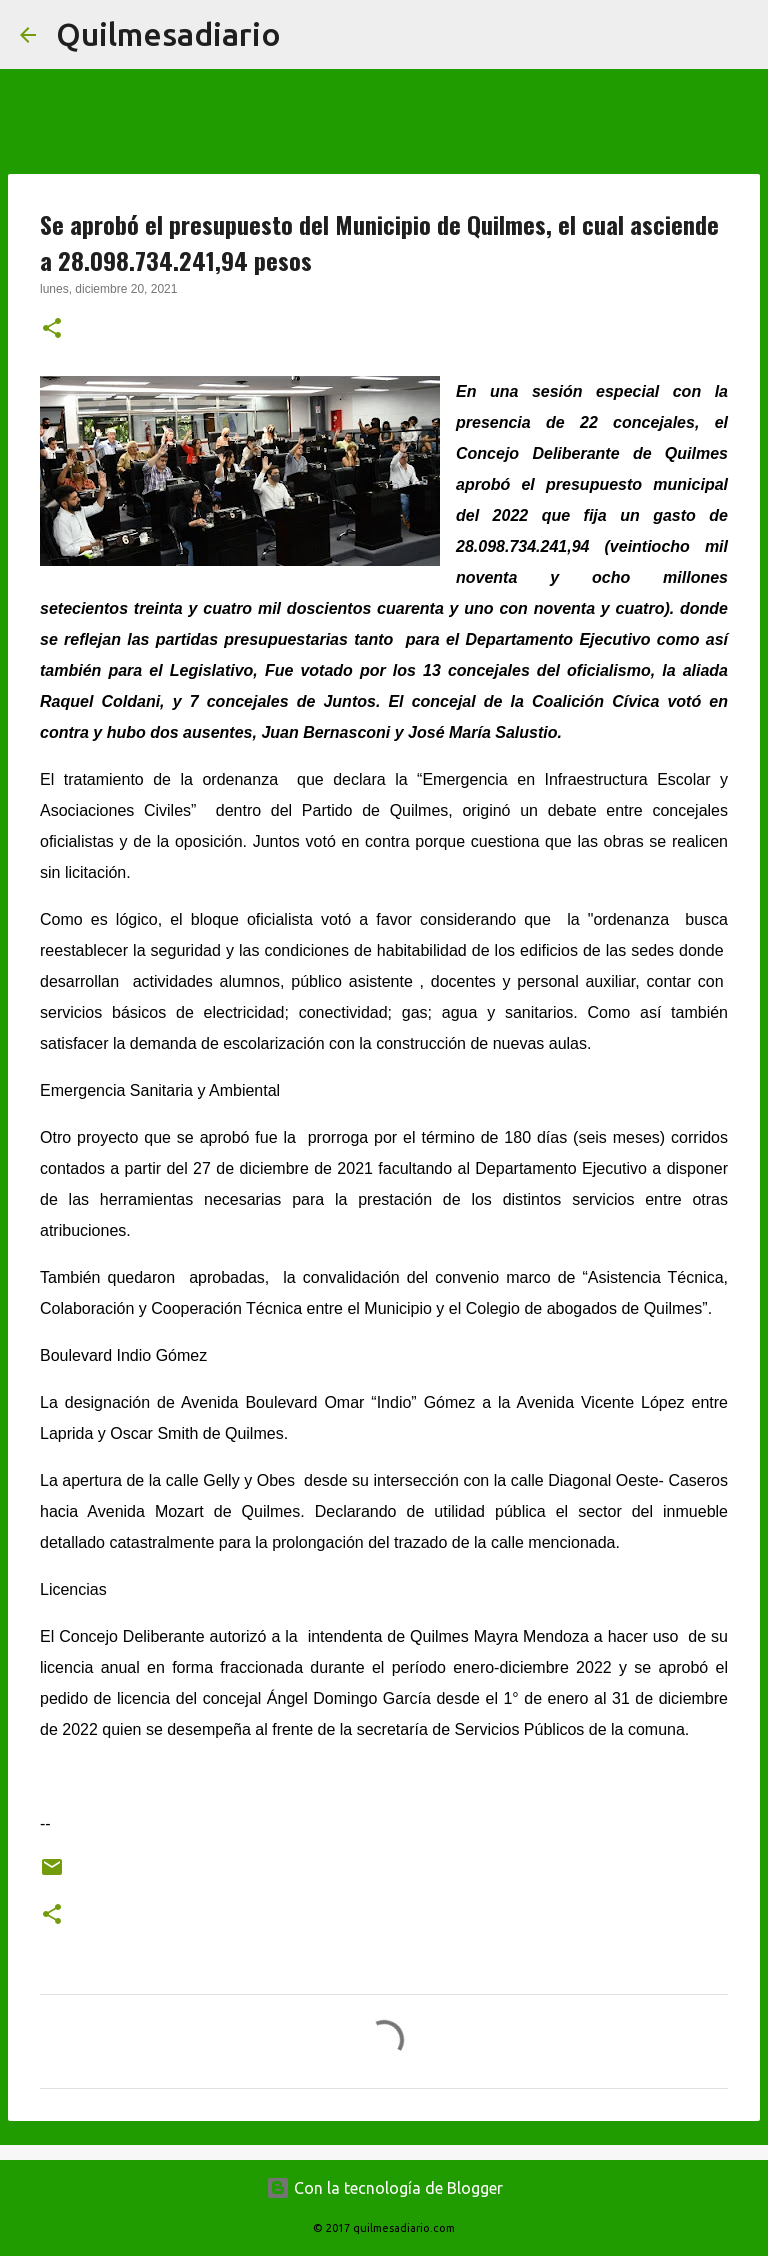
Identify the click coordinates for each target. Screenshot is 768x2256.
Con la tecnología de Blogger (384, 2188)
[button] (52, 330)
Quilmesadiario (168, 34)
